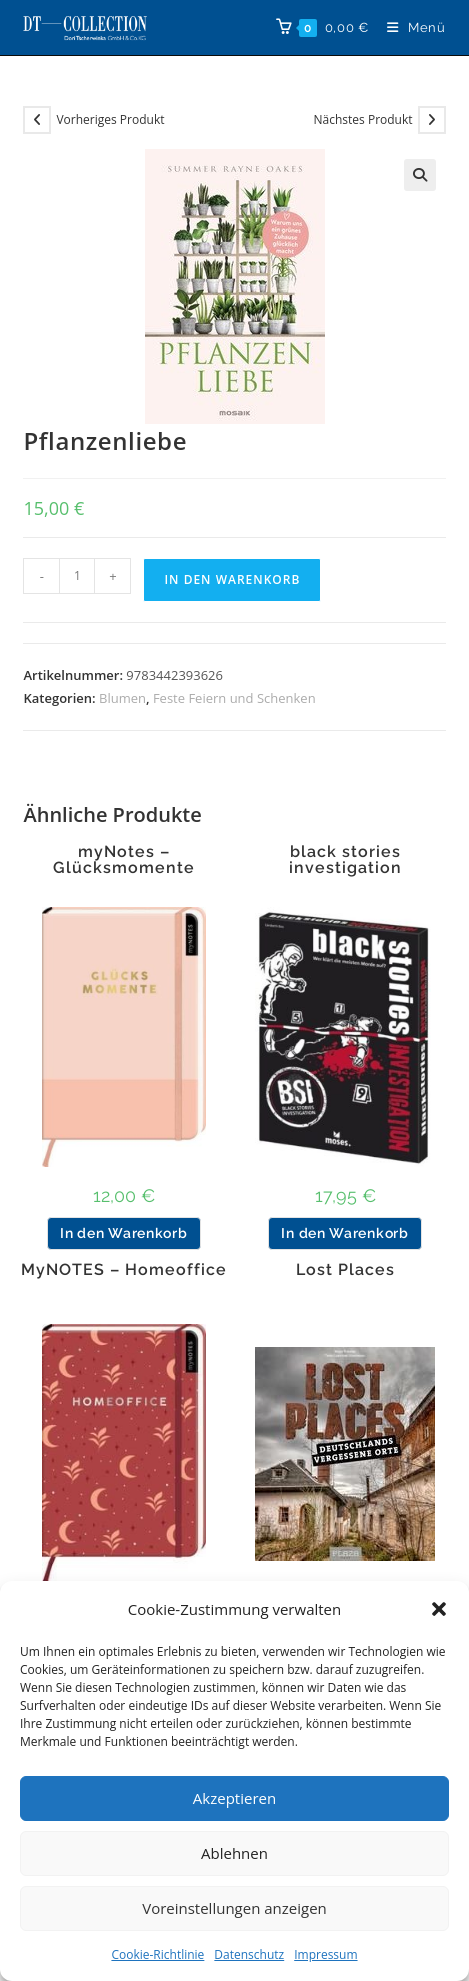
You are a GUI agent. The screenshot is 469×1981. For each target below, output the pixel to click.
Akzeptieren (234, 1798)
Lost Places (345, 1270)
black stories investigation (345, 860)
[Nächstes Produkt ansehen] (432, 120)
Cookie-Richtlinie (157, 1954)
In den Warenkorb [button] (123, 1233)
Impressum (325, 1954)
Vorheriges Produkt (110, 119)
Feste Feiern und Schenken (234, 698)
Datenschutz (249, 1954)
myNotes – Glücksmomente (124, 860)
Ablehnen (234, 1853)
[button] (439, 1609)
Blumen (122, 698)
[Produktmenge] (77, 576)
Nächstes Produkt (363, 119)
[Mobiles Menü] (409, 27)
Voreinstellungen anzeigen (234, 1908)
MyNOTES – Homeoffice (124, 1270)
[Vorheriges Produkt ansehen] (37, 120)
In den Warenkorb (232, 579)
